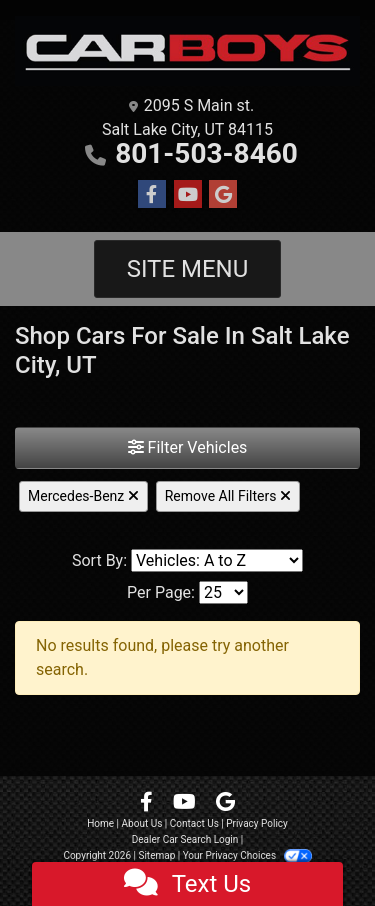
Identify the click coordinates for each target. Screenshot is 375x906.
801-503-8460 (206, 153)
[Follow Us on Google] (223, 195)
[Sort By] (217, 560)
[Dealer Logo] (187, 51)
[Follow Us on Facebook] (152, 195)
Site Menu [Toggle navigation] (188, 269)
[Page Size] (223, 592)
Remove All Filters (228, 496)
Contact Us (194, 823)
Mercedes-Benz (83, 496)
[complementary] (315, 846)
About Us (142, 823)
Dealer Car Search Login (185, 839)
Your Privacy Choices (247, 855)
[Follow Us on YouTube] (188, 195)
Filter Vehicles (188, 447)
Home (100, 823)
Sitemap (156, 855)
